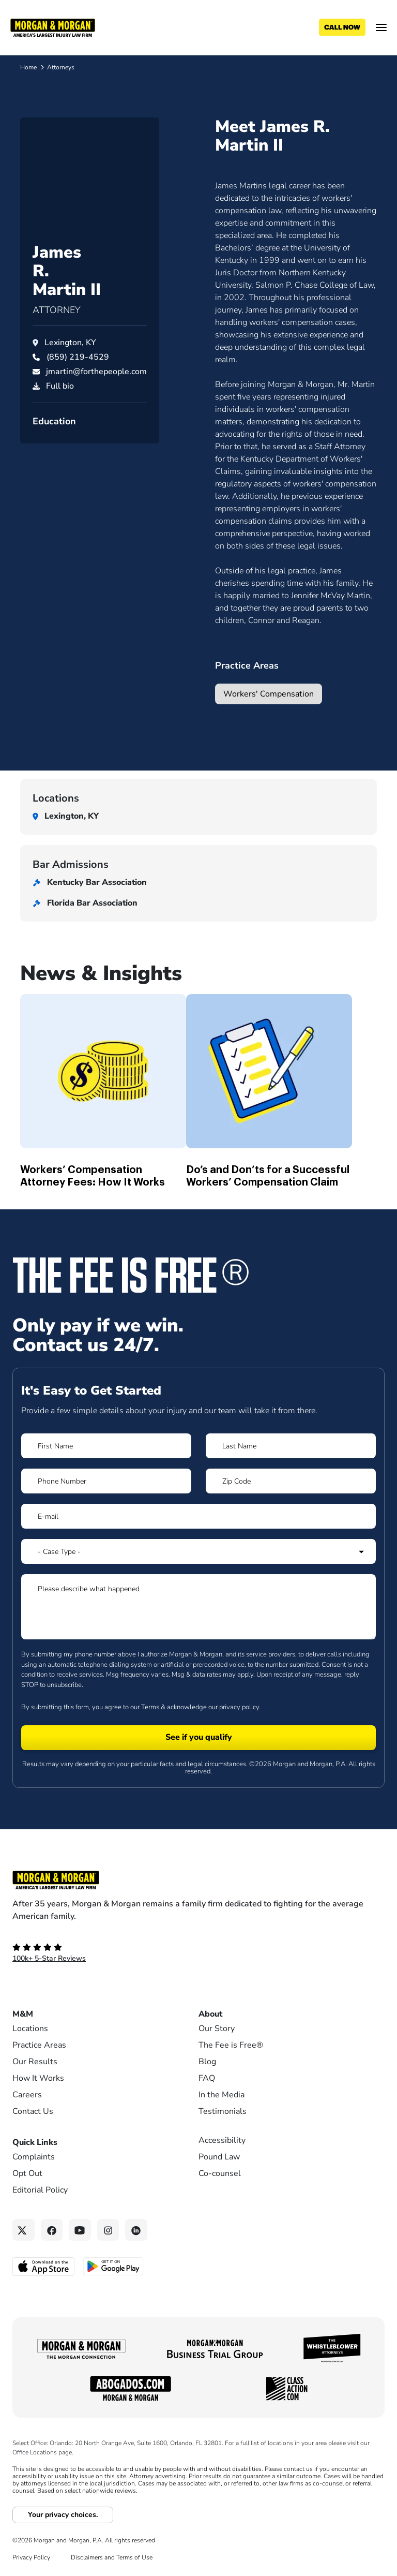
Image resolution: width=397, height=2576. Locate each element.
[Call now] (342, 27)
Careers (27, 2095)
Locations (30, 2028)
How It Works (38, 2078)
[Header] (52, 27)
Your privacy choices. (63, 2515)
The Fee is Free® (230, 2045)
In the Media (221, 2095)
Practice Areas (39, 2045)
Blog (207, 2061)
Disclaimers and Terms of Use (111, 2557)
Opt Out (27, 2173)
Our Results (34, 2061)
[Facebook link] (52, 2230)
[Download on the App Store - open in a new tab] (44, 2266)
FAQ (206, 2078)
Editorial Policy (40, 2190)
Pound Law (219, 2157)
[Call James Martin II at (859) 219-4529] (78, 390)
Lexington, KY (70, 375)
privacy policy (239, 1707)
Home (28, 67)
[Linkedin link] (136, 2230)
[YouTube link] (80, 2230)
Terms (150, 1707)
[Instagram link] (108, 2230)
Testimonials (222, 2111)
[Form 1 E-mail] (198, 1516)
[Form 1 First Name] (106, 1445)
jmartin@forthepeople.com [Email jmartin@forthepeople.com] (96, 404)
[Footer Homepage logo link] (198, 1880)
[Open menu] (381, 27)
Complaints (33, 2157)
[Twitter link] (23, 2230)
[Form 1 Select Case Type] (198, 1551)
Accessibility (222, 2140)
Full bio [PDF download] (60, 418)
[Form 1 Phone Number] (106, 1481)
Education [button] (54, 454)
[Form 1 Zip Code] (291, 1481)
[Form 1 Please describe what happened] (198, 1606)
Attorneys (60, 67)
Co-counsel (219, 2173)
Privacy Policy (31, 2557)
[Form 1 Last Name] (291, 1445)
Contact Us (32, 2111)
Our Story (216, 2028)
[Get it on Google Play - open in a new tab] (114, 2265)
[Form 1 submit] (198, 1737)
